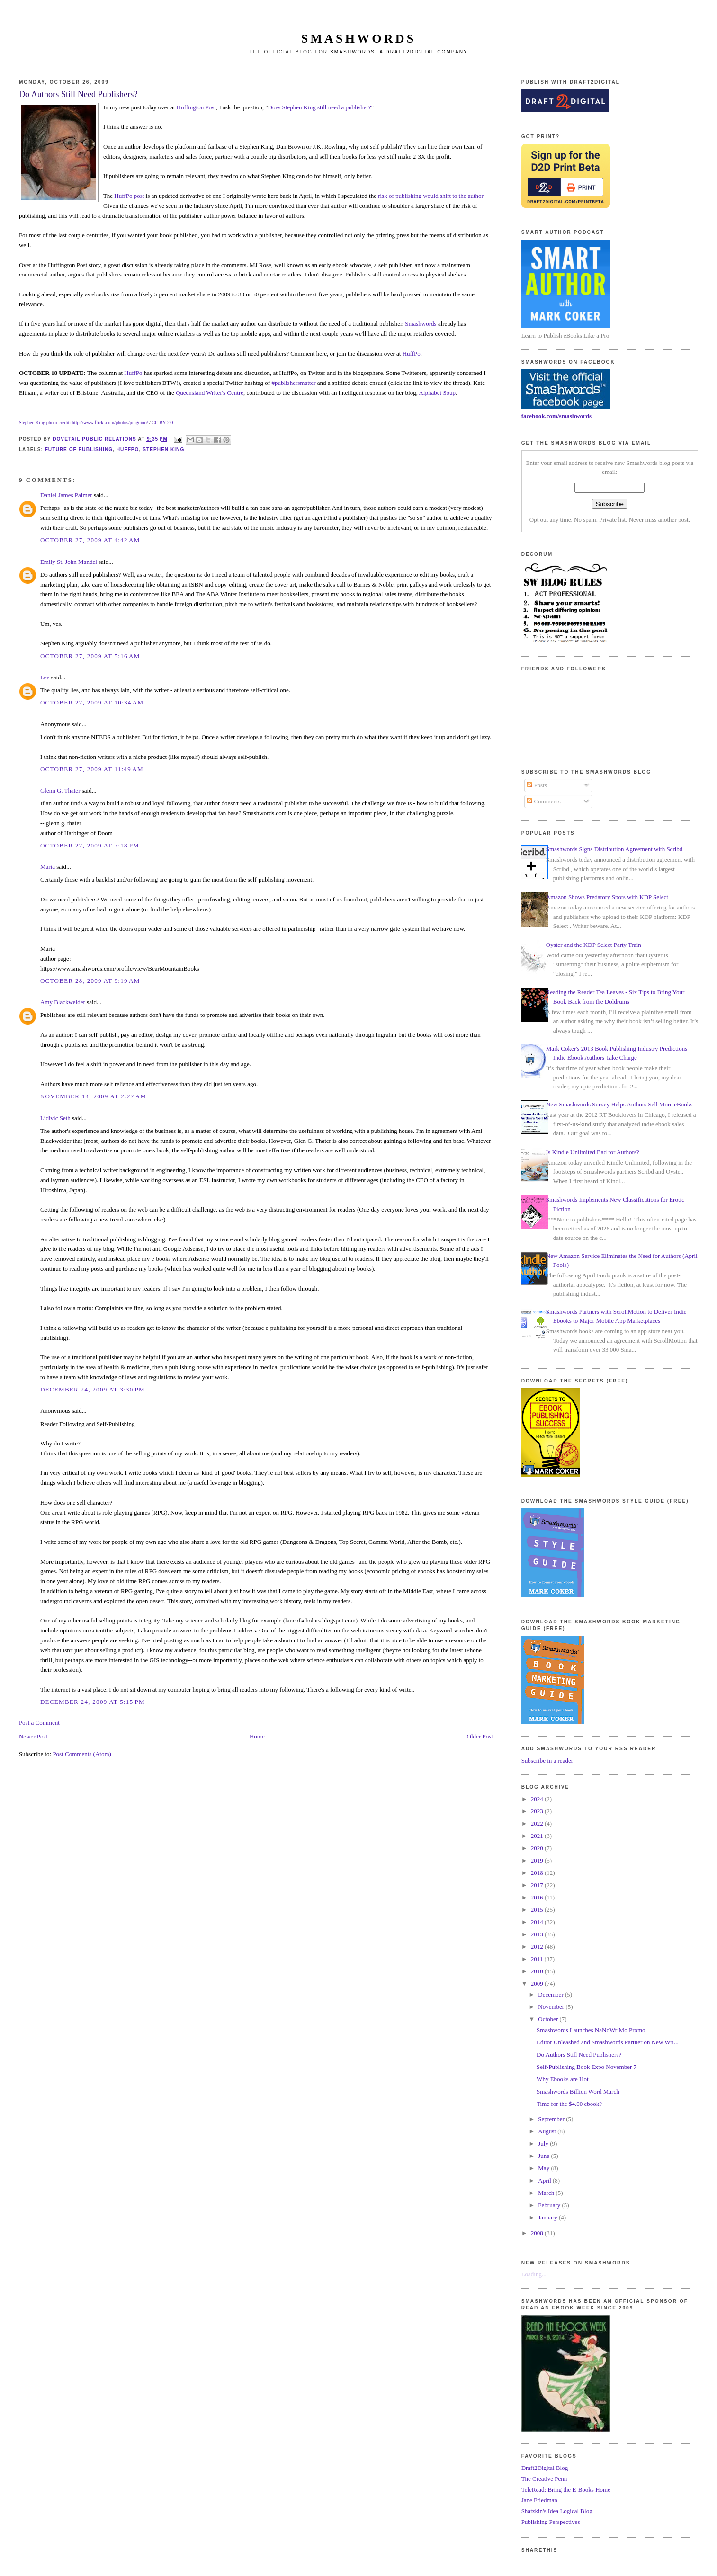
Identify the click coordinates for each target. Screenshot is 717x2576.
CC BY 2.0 (162, 422)
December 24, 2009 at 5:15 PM (92, 1701)
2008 (538, 2233)
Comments (544, 801)
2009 (538, 1983)
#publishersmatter (293, 382)
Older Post (480, 1736)
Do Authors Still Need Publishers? (579, 2054)
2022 (538, 1823)
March (547, 2192)
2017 (538, 1885)
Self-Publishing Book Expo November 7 (586, 2066)
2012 (538, 1946)
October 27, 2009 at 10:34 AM (92, 702)
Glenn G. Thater (60, 790)
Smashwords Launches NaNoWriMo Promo (591, 2029)
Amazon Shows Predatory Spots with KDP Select (607, 896)
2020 (538, 1848)
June (544, 2155)
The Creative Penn (544, 2478)
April (545, 2180)
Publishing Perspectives (550, 2521)
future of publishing (79, 449)
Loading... (534, 2274)
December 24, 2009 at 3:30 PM (92, 1389)
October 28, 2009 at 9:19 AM (90, 980)
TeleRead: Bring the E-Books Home (565, 2489)
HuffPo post (129, 195)
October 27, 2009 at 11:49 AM (91, 769)
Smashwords (420, 323)
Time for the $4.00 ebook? (569, 2103)
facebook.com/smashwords (556, 415)
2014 (538, 1921)
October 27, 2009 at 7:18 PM (89, 845)
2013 (538, 1934)
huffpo (128, 449)
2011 (538, 1958)
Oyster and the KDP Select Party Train (593, 944)
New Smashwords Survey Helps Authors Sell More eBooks (619, 1104)
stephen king (163, 449)
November (551, 2006)
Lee (44, 677)
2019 (538, 1860)
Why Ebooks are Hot (562, 2079)
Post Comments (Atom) (82, 1753)
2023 (538, 1811)
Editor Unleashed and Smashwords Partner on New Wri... (608, 2042)
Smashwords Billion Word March (578, 2091)
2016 (538, 1897)
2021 (538, 1835)
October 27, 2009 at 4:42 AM (90, 540)
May (544, 2168)
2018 (538, 1872)
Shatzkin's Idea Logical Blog (556, 2510)
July (544, 2143)
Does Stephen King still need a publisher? (319, 107)
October (548, 2019)
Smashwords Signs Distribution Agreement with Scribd (614, 849)
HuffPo (412, 353)
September (552, 2118)
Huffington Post (196, 107)
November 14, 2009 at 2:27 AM (93, 1096)
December (551, 1994)
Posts (537, 785)
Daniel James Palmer (66, 495)
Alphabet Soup (437, 392)
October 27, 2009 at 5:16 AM (90, 656)
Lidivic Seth (55, 1118)
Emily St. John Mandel (68, 561)
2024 (538, 1798)
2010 (538, 1971)
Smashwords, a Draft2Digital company (399, 51)
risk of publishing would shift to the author (430, 195)
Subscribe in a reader (547, 1760)
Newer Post (33, 1736)
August (547, 2131)
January (548, 2217)
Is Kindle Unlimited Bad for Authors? (592, 1152)
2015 (538, 1909)
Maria (47, 866)
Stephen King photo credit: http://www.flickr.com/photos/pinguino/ (83, 422)
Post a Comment (39, 1722)
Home (257, 1736)
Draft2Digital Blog (544, 2467)
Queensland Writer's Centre (209, 392)
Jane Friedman (539, 2500)
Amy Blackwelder (62, 1002)
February (550, 2205)
